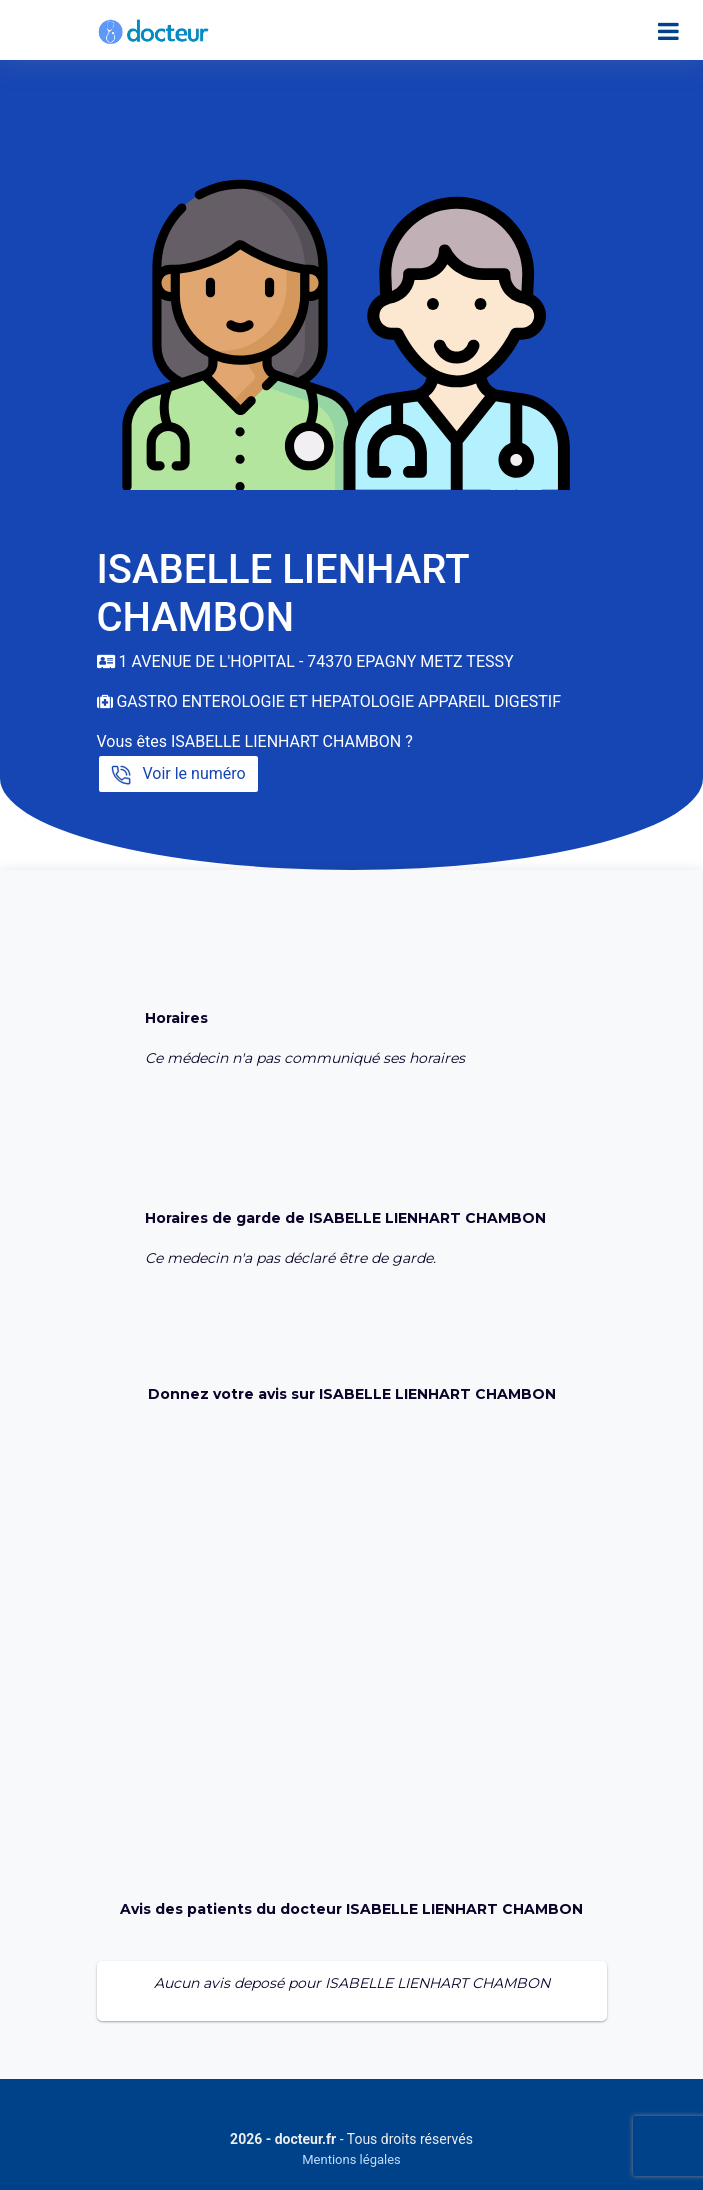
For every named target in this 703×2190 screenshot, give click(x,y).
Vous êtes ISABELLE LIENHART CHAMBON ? (255, 741)
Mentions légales (351, 2159)
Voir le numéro (178, 774)
